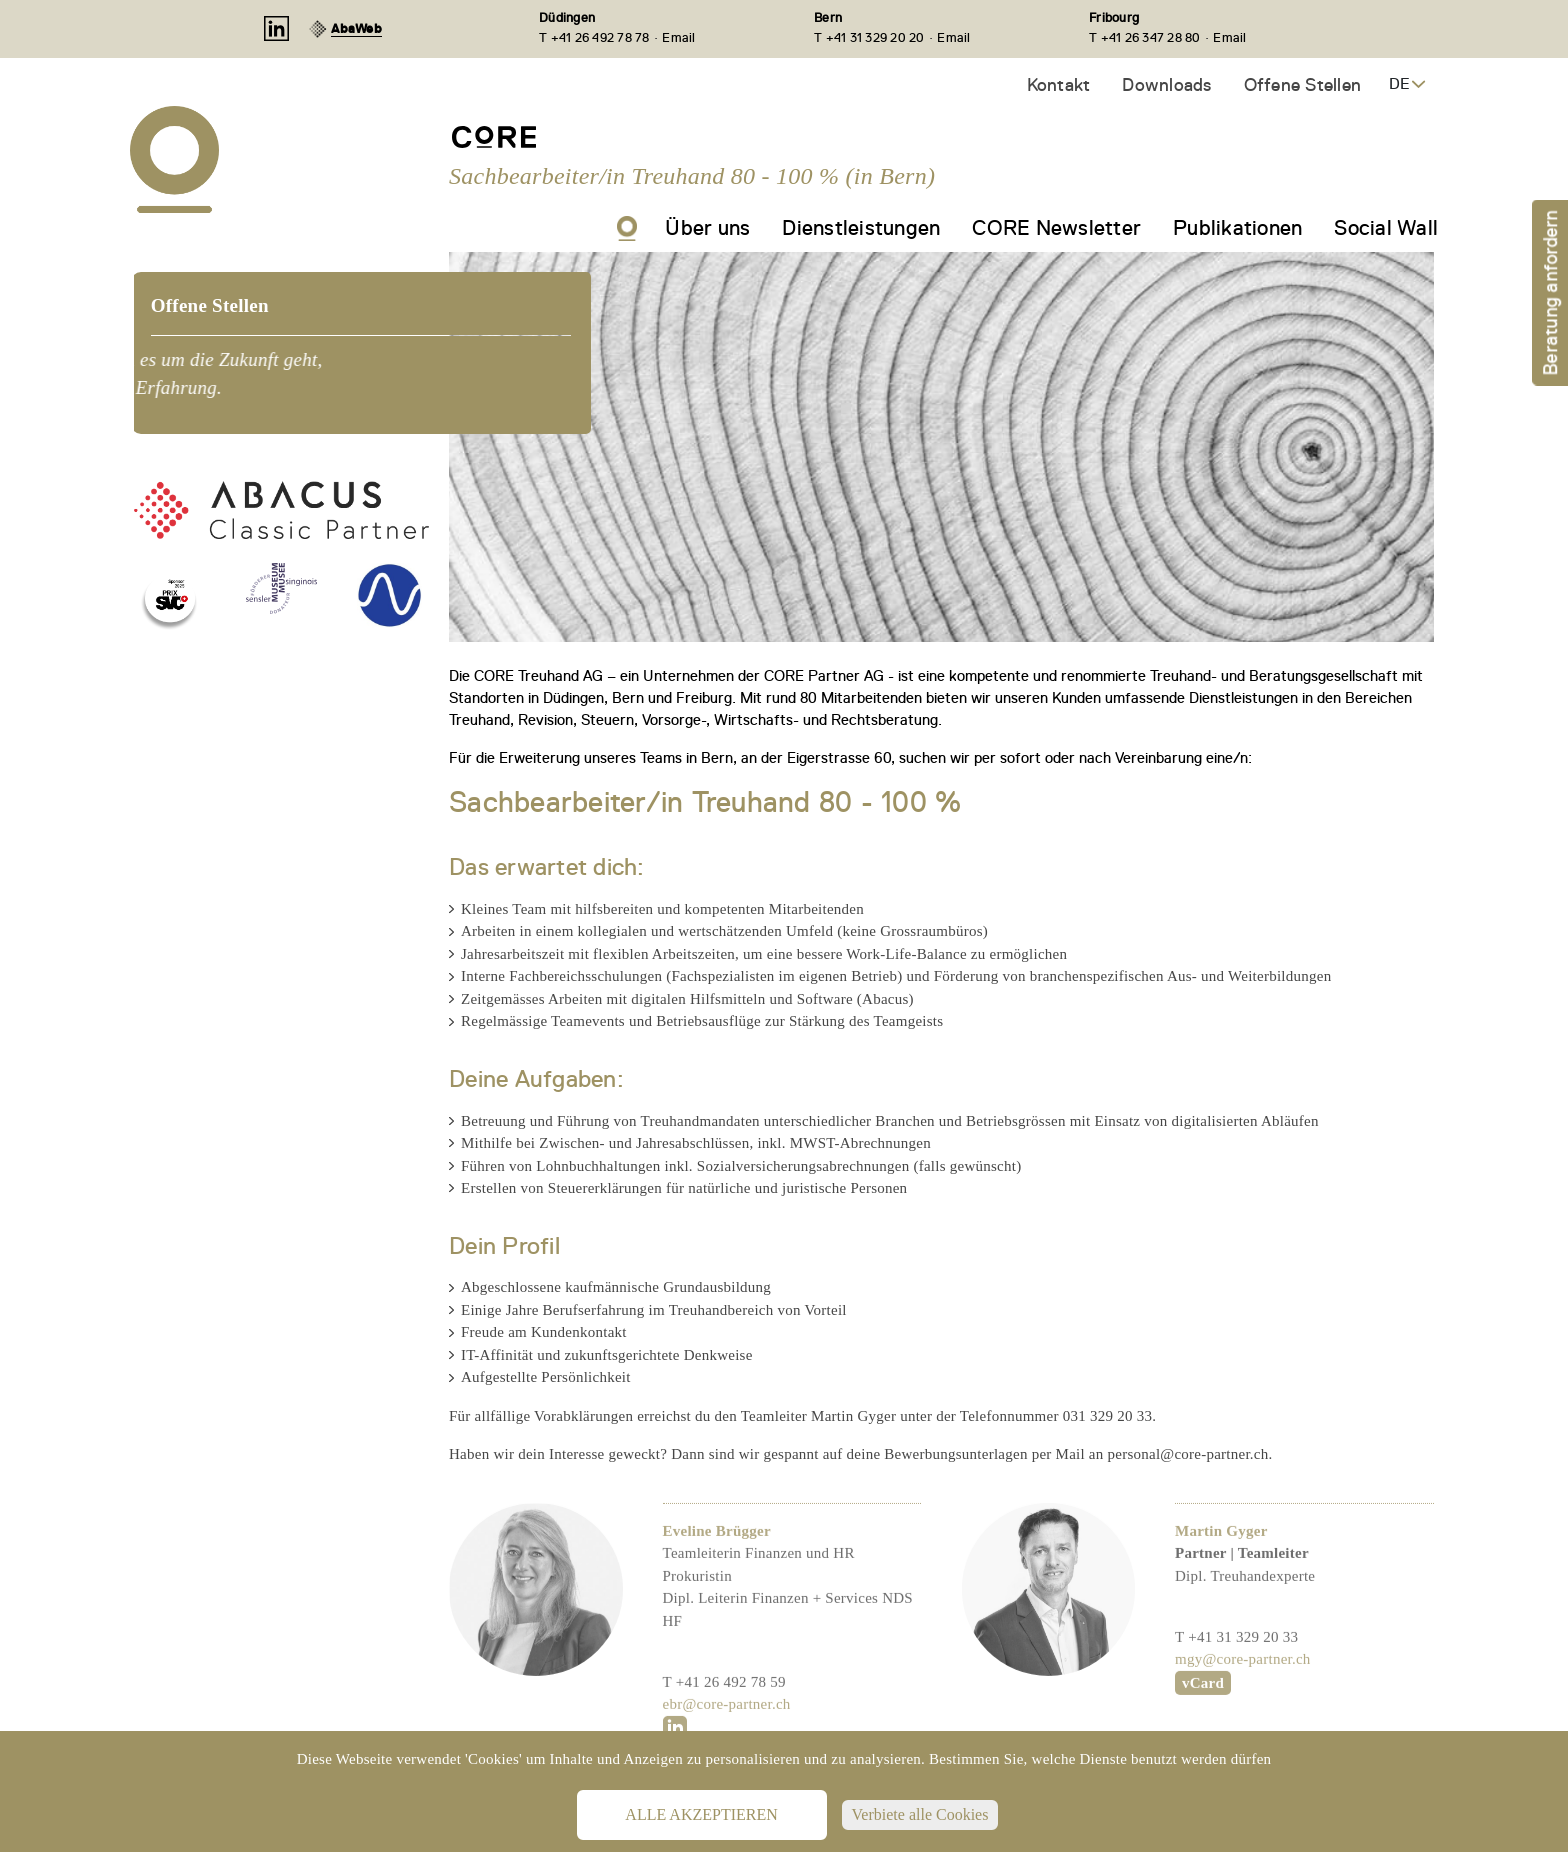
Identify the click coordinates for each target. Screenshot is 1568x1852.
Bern (828, 17)
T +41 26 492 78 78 (594, 37)
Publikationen (1237, 228)
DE (1399, 84)
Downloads (1166, 84)
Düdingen (567, 17)
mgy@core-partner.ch (1243, 1709)
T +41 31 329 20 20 (869, 37)
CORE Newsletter (1056, 228)
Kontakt (1059, 84)
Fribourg (1114, 17)
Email (678, 37)
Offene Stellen (1303, 84)
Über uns (707, 228)
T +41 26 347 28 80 (1145, 37)
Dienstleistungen (861, 228)
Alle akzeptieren (701, 1814)
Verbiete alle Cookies (920, 1814)
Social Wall (1386, 228)
